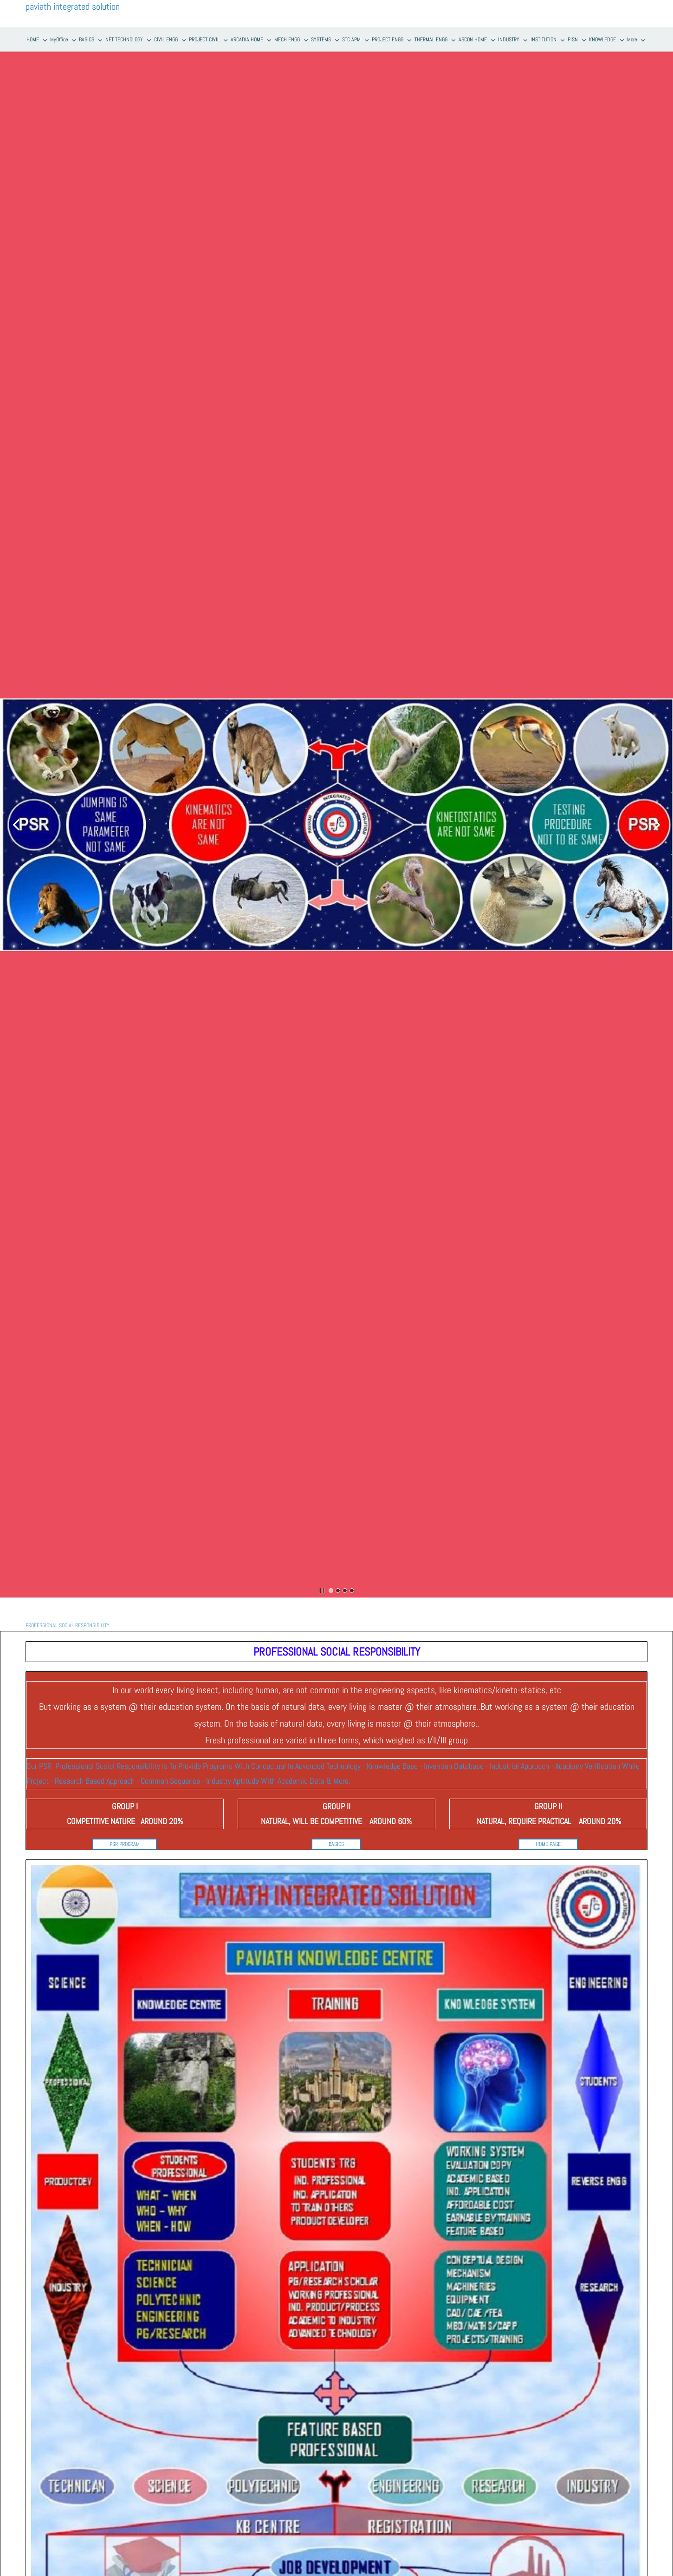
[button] (16, 824)
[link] (336, 1864)
